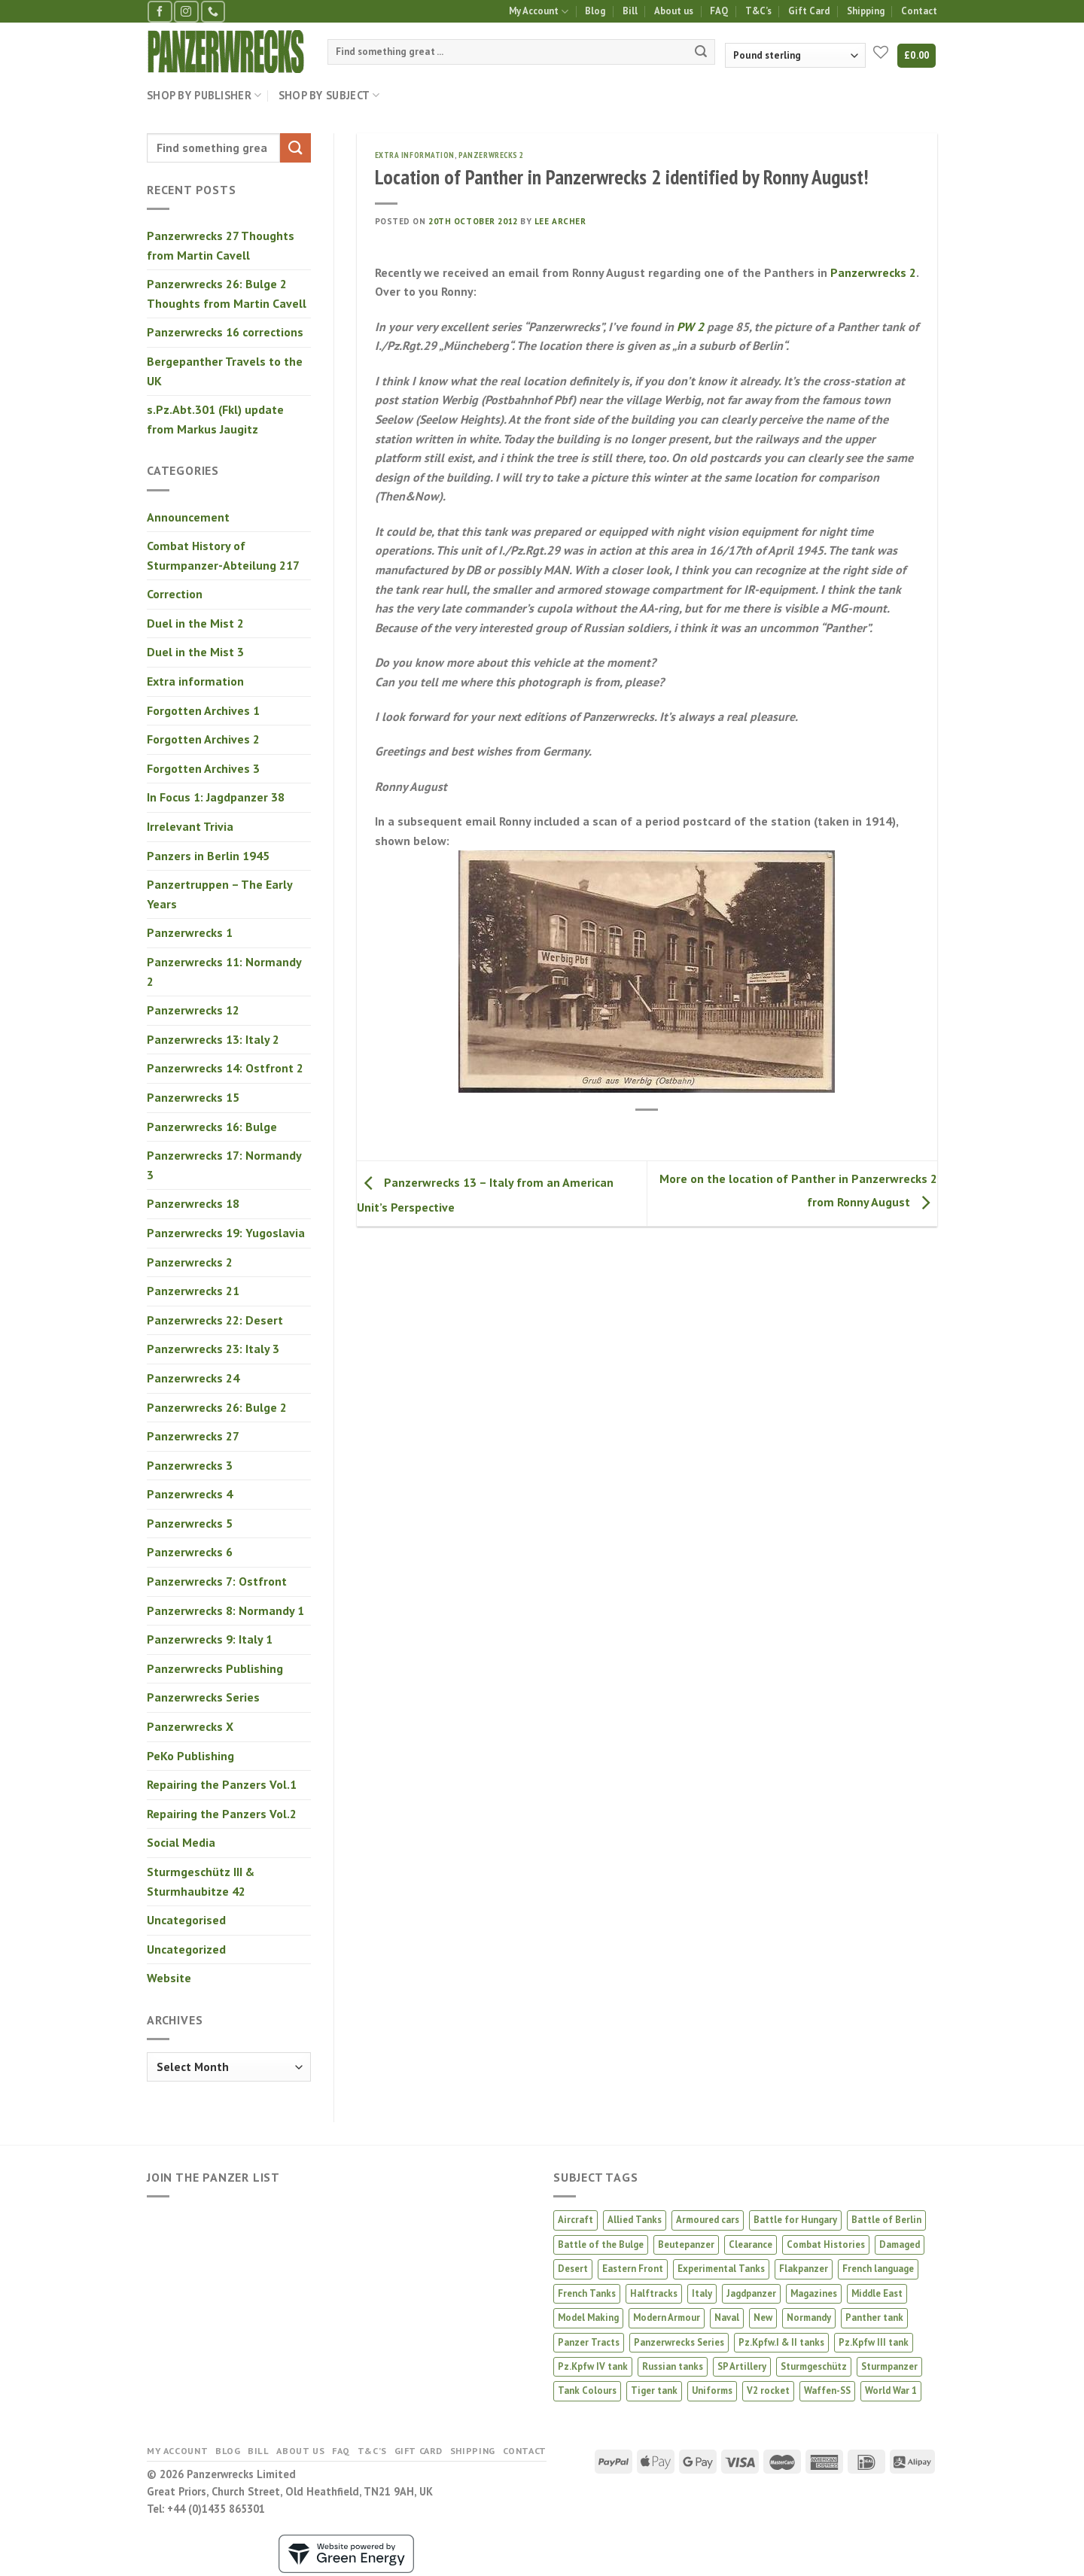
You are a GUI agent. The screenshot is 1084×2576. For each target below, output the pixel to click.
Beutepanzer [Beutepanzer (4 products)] (686, 2244)
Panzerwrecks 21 (193, 1290)
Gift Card (809, 11)
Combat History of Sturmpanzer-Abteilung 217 (223, 555)
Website (169, 1977)
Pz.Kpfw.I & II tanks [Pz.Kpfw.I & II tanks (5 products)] (781, 2342)
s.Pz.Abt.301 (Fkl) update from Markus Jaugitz (215, 419)
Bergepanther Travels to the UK (225, 371)
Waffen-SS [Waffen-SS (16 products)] (827, 2390)
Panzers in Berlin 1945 (208, 855)
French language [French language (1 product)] (878, 2268)
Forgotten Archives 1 (203, 710)
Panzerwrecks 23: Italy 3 (213, 1348)
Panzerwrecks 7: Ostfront (217, 1581)
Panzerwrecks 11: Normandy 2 (224, 971)
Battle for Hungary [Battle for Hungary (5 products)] (795, 2219)
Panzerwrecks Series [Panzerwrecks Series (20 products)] (679, 2342)
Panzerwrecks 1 (190, 932)
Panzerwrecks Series (203, 1697)
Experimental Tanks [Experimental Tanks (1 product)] (721, 2268)
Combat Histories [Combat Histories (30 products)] (826, 2244)
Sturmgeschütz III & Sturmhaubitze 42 (200, 1881)
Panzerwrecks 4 (190, 1493)
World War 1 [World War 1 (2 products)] (891, 2390)
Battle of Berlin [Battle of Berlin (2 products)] (886, 2219)
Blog (595, 11)
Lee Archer (560, 221)
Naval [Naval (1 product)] (726, 2317)
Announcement (188, 517)
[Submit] (701, 52)
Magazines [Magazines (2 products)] (813, 2293)
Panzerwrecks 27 (193, 1435)
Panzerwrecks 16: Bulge (212, 1126)
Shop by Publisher (204, 95)
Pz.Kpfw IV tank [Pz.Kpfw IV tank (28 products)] (593, 2366)
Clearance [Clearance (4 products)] (750, 2244)
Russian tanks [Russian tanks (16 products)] (672, 2366)
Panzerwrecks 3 (190, 1465)
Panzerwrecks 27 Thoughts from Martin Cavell (220, 245)
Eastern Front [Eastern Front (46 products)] (632, 2268)
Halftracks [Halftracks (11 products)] (654, 2293)
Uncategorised (186, 1919)
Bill (630, 11)
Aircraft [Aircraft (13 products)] (575, 2219)
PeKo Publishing (190, 1755)
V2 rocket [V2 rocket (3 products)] (768, 2390)
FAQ (719, 11)
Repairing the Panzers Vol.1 (222, 1784)
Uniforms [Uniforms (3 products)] (712, 2390)
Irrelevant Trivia (190, 826)
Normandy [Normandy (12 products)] (809, 2317)
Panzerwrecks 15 (193, 1097)
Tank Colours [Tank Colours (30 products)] (587, 2390)
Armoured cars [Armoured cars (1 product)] (707, 2219)
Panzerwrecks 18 (193, 1203)
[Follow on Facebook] (160, 12)
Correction (174, 593)
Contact (919, 11)
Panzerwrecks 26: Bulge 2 (217, 1407)
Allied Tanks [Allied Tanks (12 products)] (634, 2219)
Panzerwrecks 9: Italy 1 (210, 1639)
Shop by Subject (329, 95)
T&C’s (758, 11)
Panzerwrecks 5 (190, 1523)
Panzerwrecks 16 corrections (225, 331)
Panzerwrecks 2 (190, 1262)
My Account (538, 12)
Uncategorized (186, 1949)
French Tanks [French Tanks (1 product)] (587, 2293)
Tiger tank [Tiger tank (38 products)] (654, 2390)
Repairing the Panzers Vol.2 (222, 1813)
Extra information (195, 681)
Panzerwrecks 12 (193, 1009)
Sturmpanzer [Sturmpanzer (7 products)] (889, 2366)
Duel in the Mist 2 (195, 623)
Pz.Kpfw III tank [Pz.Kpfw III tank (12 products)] (874, 2342)
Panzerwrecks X (190, 1726)
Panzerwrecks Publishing (215, 1668)
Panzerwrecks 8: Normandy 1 (225, 1610)
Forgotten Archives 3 (203, 768)
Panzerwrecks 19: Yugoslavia (226, 1232)
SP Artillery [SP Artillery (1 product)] (741, 2366)
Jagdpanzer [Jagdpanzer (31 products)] (751, 2293)
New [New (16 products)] (763, 2317)
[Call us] (213, 12)
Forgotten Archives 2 (203, 739)
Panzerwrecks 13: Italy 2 (213, 1039)
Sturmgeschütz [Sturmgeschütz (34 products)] (814, 2366)
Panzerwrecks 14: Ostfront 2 (225, 1067)
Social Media (181, 1842)
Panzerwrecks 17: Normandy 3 (224, 1165)
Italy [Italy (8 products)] (702, 2293)
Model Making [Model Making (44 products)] (588, 2317)
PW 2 (690, 326)
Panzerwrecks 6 (190, 1551)
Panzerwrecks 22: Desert (215, 1320)
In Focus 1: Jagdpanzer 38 (216, 796)
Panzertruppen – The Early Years (219, 894)
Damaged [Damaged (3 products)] (899, 2244)
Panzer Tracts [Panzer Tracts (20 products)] (589, 2342)
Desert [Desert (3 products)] (573, 2268)
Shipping (866, 11)
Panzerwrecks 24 (193, 1377)
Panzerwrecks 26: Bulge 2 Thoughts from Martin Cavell (226, 293)
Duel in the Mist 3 (195, 651)
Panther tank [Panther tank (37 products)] (874, 2317)
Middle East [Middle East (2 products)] (877, 2293)
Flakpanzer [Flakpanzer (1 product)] (803, 2268)
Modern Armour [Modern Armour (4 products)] (666, 2317)
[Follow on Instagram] (186, 12)
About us (673, 11)
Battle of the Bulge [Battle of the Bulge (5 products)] (601, 2244)
